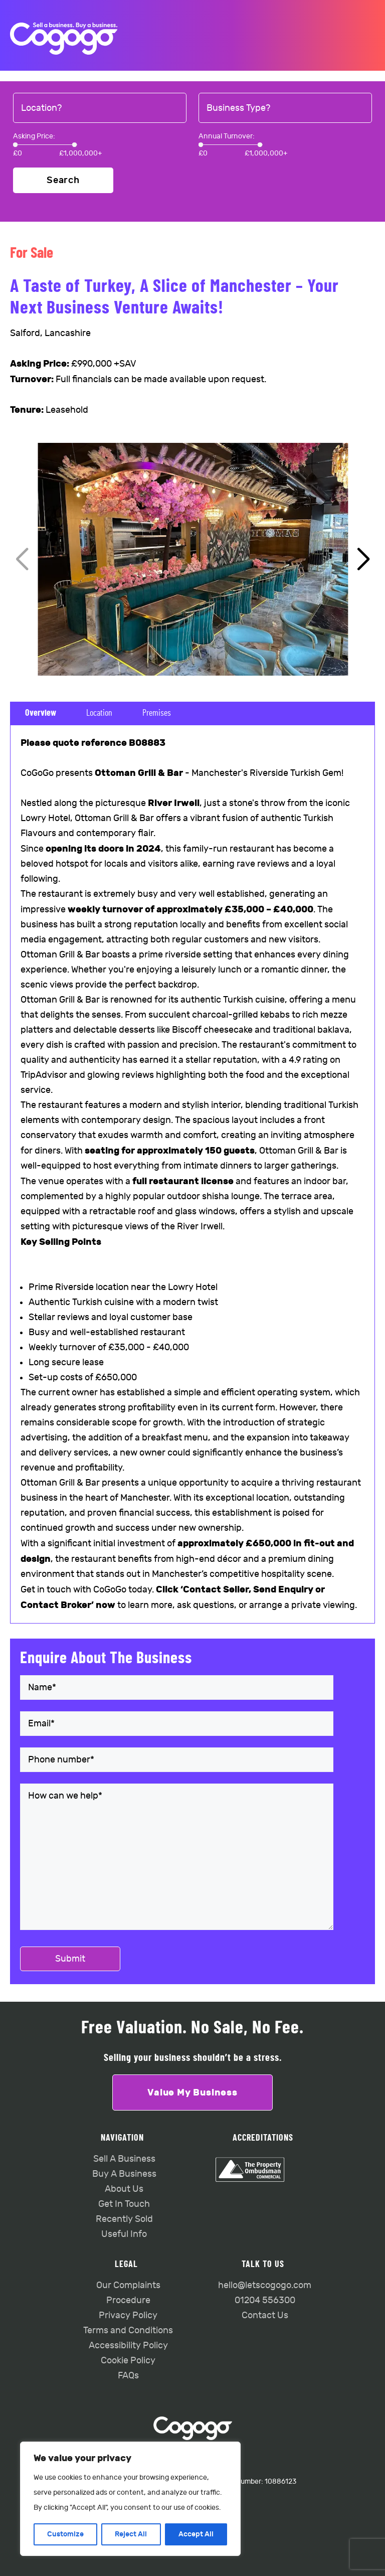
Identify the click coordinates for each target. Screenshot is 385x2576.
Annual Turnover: (227, 136)
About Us (124, 2189)
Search (63, 180)
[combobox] (100, 108)
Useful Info (124, 2234)
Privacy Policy (128, 2315)
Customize (65, 2534)
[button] (363, 560)
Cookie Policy (128, 2360)
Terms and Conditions (128, 2330)
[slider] (15, 144)
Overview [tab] (40, 713)
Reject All (131, 2534)
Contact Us (265, 2315)
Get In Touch (124, 2204)
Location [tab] (99, 713)
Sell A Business (124, 2159)
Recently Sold (124, 2219)
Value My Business (192, 2092)
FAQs (128, 2375)
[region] (130, 2499)
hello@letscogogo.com (264, 2285)
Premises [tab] (156, 713)
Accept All (196, 2534)
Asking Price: (34, 136)
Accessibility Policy (128, 2345)
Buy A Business (124, 2174)
